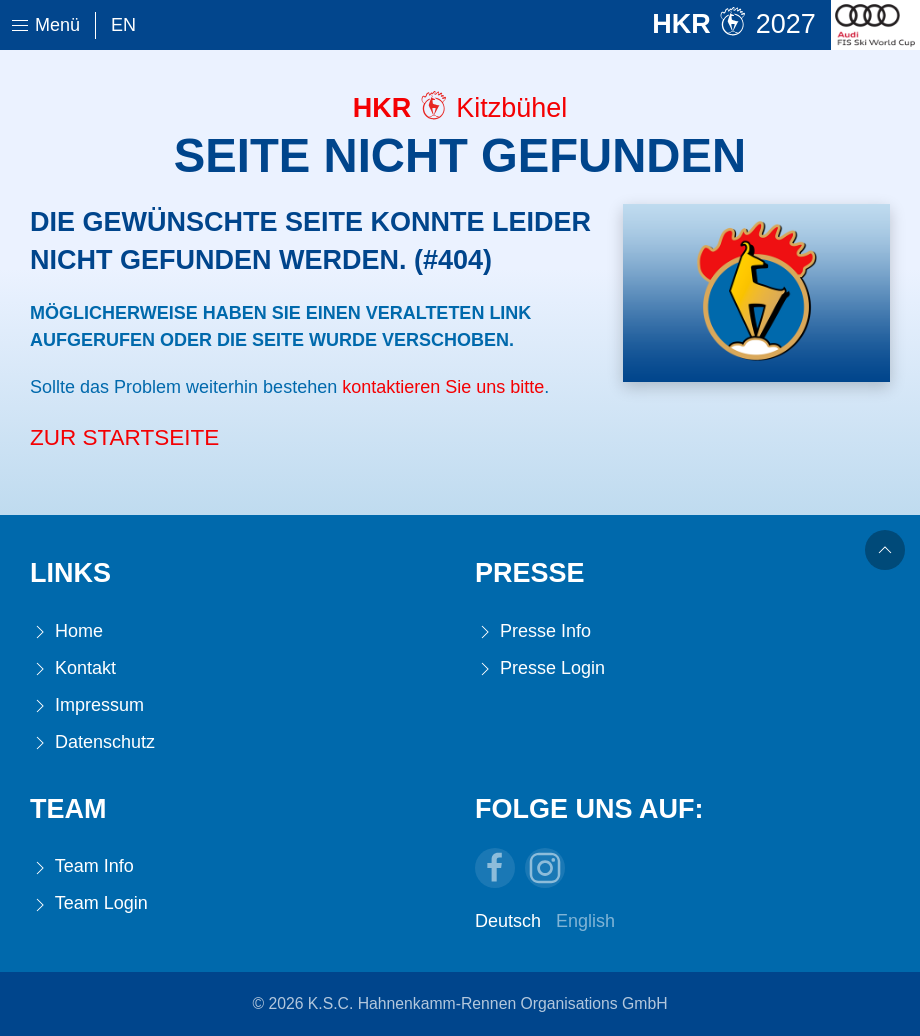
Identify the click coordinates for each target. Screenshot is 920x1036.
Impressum (87, 705)
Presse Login (540, 668)
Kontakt (73, 668)
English (585, 921)
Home (66, 631)
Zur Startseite (124, 437)
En (123, 25)
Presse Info (533, 631)
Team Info (82, 866)
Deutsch (508, 921)
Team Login (89, 903)
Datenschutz (92, 742)
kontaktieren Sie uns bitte (443, 387)
